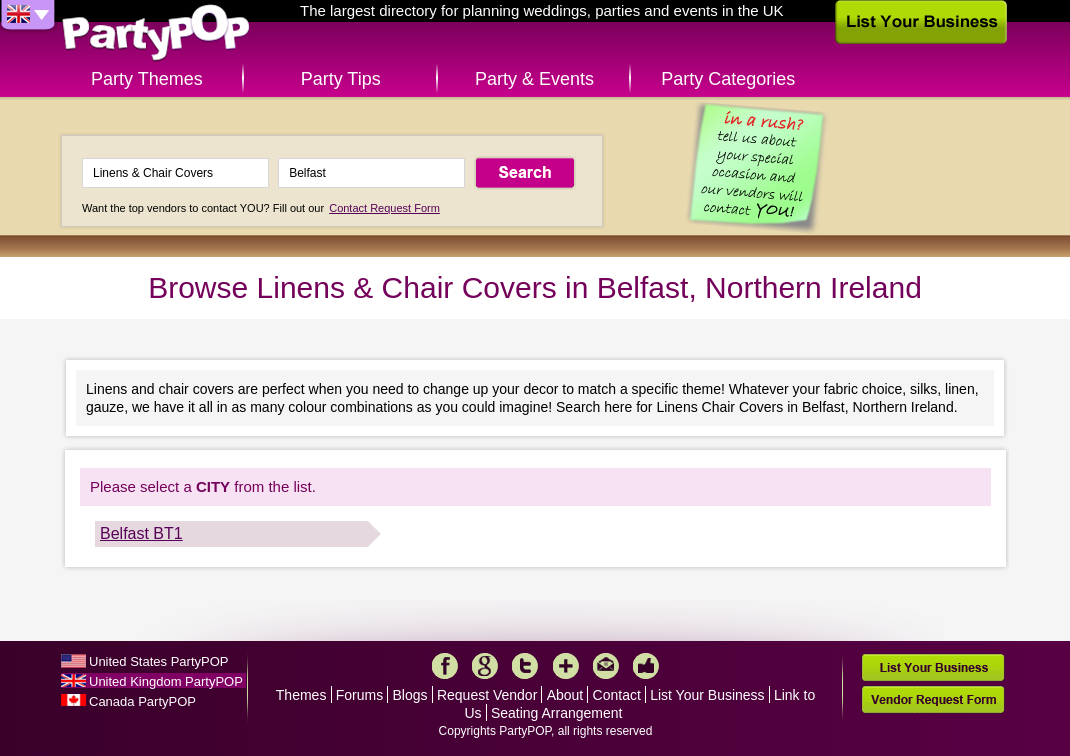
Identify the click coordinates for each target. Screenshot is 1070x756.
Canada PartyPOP (142, 701)
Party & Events (534, 79)
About (565, 695)
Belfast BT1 (141, 533)
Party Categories (728, 79)
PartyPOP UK (156, 33)
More (566, 666)
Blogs (410, 695)
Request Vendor (487, 695)
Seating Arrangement (557, 713)
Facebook (445, 666)
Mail (606, 666)
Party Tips (341, 79)
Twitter (525, 666)
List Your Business (707, 695)
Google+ (485, 666)
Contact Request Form (384, 208)
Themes (301, 695)
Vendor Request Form (933, 699)
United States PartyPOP (158, 661)
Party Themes (147, 79)
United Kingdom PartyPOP (166, 681)
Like (646, 666)
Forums (359, 695)
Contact (617, 695)
